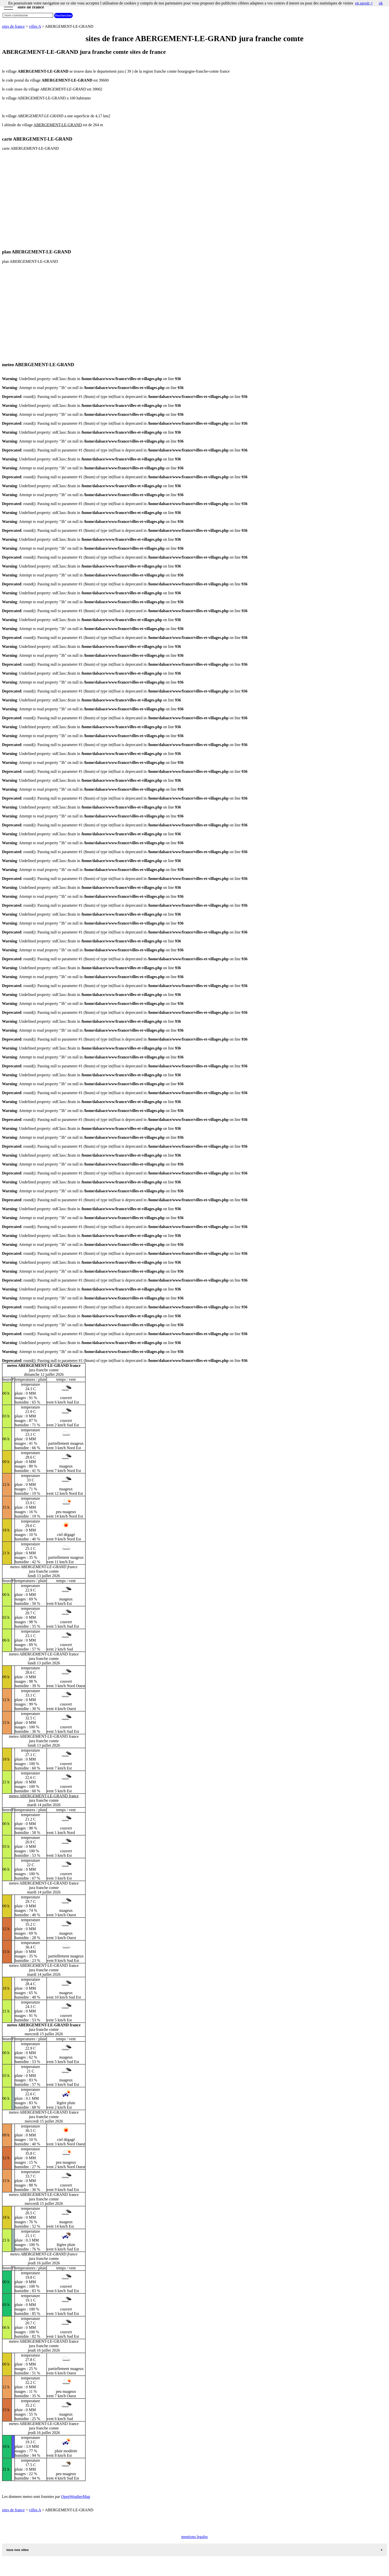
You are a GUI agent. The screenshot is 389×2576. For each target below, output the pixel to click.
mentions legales (194, 2537)
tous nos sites (17, 2550)
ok (381, 3)
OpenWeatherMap (75, 2496)
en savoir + (364, 3)
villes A (35, 26)
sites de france (13, 26)
